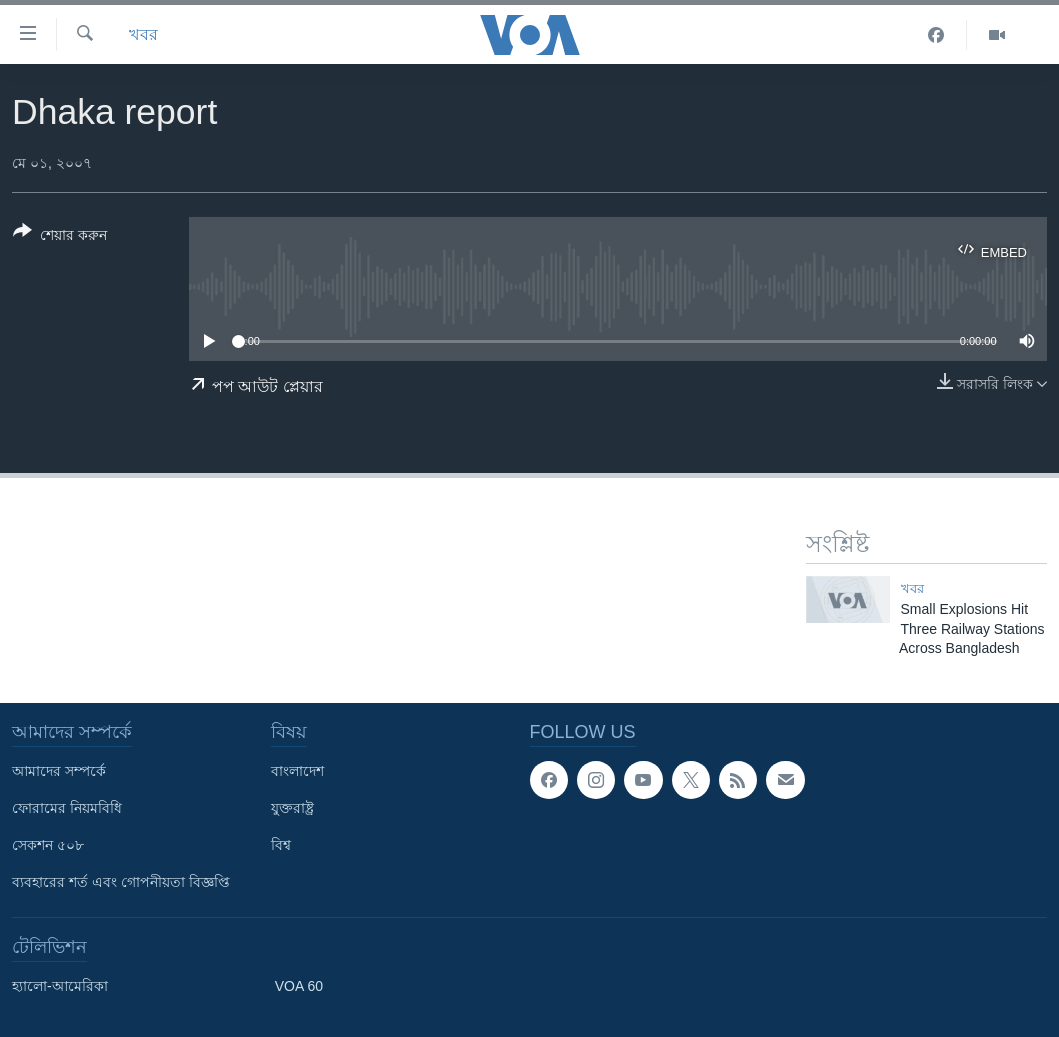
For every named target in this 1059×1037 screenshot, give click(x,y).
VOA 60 (299, 986)
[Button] (60, 237)
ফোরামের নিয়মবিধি (67, 808)
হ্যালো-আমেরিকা (60, 986)
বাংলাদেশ (297, 771)
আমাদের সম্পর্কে (59, 771)
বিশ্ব (281, 845)
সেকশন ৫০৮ (48, 845)
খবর (143, 34)
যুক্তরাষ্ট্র (292, 808)
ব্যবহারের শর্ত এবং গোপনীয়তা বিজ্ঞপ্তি (121, 882)
